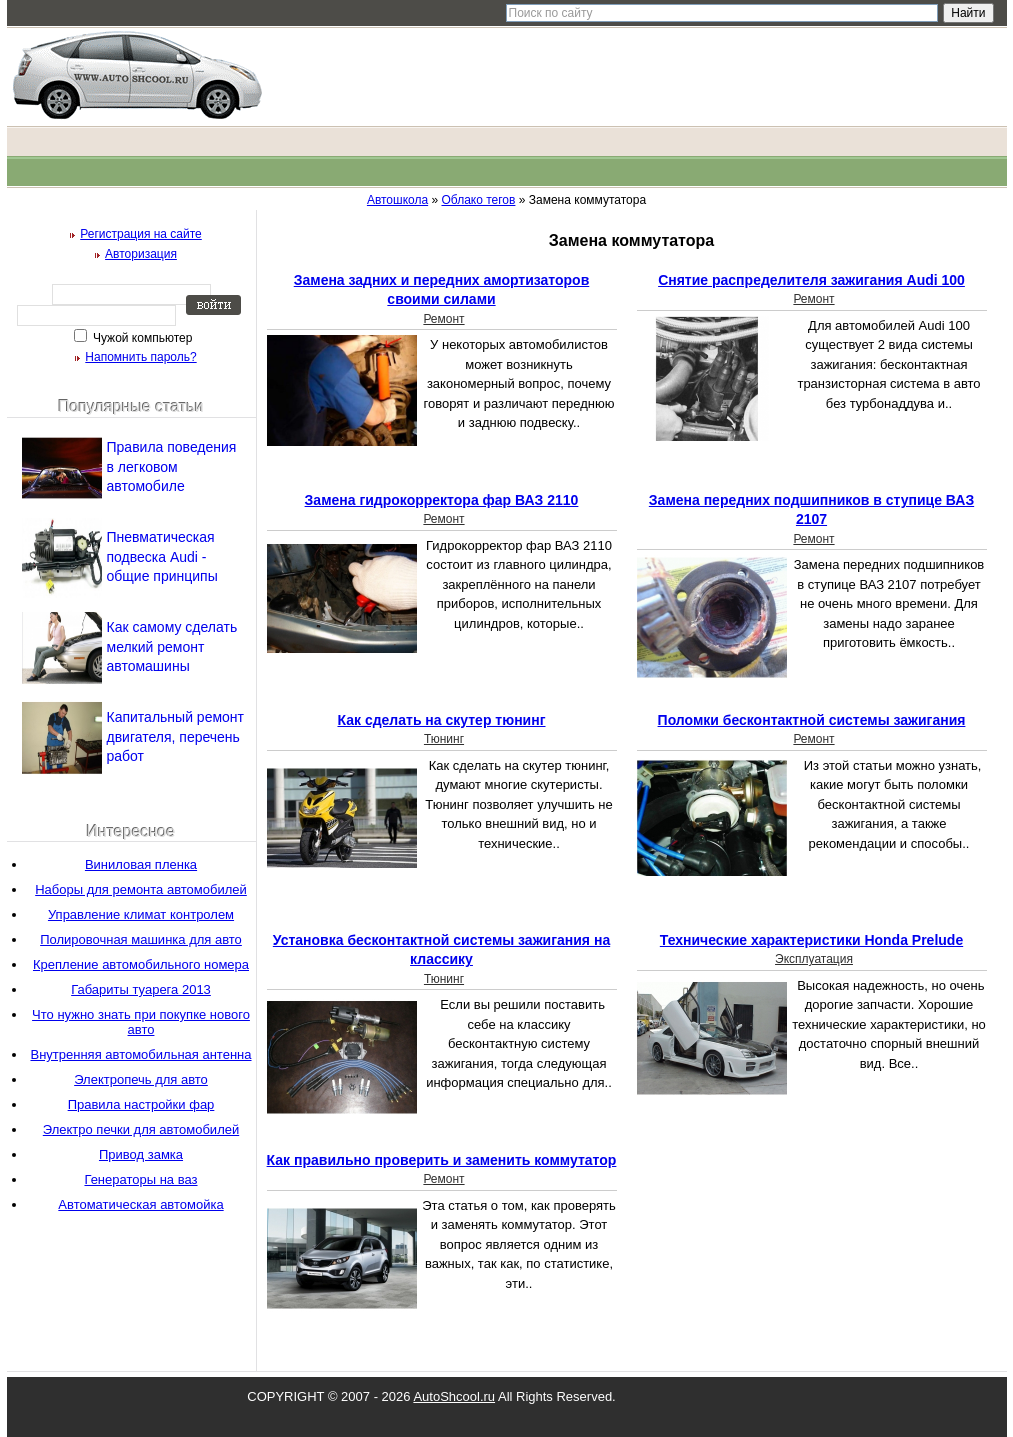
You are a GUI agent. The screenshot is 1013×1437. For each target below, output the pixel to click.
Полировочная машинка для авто (141, 939)
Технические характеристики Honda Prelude (811, 940)
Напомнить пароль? (140, 357)
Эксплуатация (814, 959)
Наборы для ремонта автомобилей (141, 889)
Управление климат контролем (141, 914)
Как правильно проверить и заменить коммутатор (442, 1160)
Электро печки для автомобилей (141, 1129)
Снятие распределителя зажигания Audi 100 (811, 280)
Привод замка (141, 1154)
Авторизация (141, 254)
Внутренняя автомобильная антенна (140, 1054)
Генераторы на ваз (140, 1179)
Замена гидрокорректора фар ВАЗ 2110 (442, 500)
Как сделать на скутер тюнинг (441, 720)
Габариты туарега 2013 (141, 989)
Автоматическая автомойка (140, 1204)
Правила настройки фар (141, 1104)
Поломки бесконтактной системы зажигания (812, 720)
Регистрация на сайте (141, 234)
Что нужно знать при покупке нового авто (141, 1022)
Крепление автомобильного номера (141, 964)
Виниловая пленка (141, 864)
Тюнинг (444, 739)
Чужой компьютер (141, 338)
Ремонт (443, 319)
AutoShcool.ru (454, 1396)
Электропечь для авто (141, 1079)
